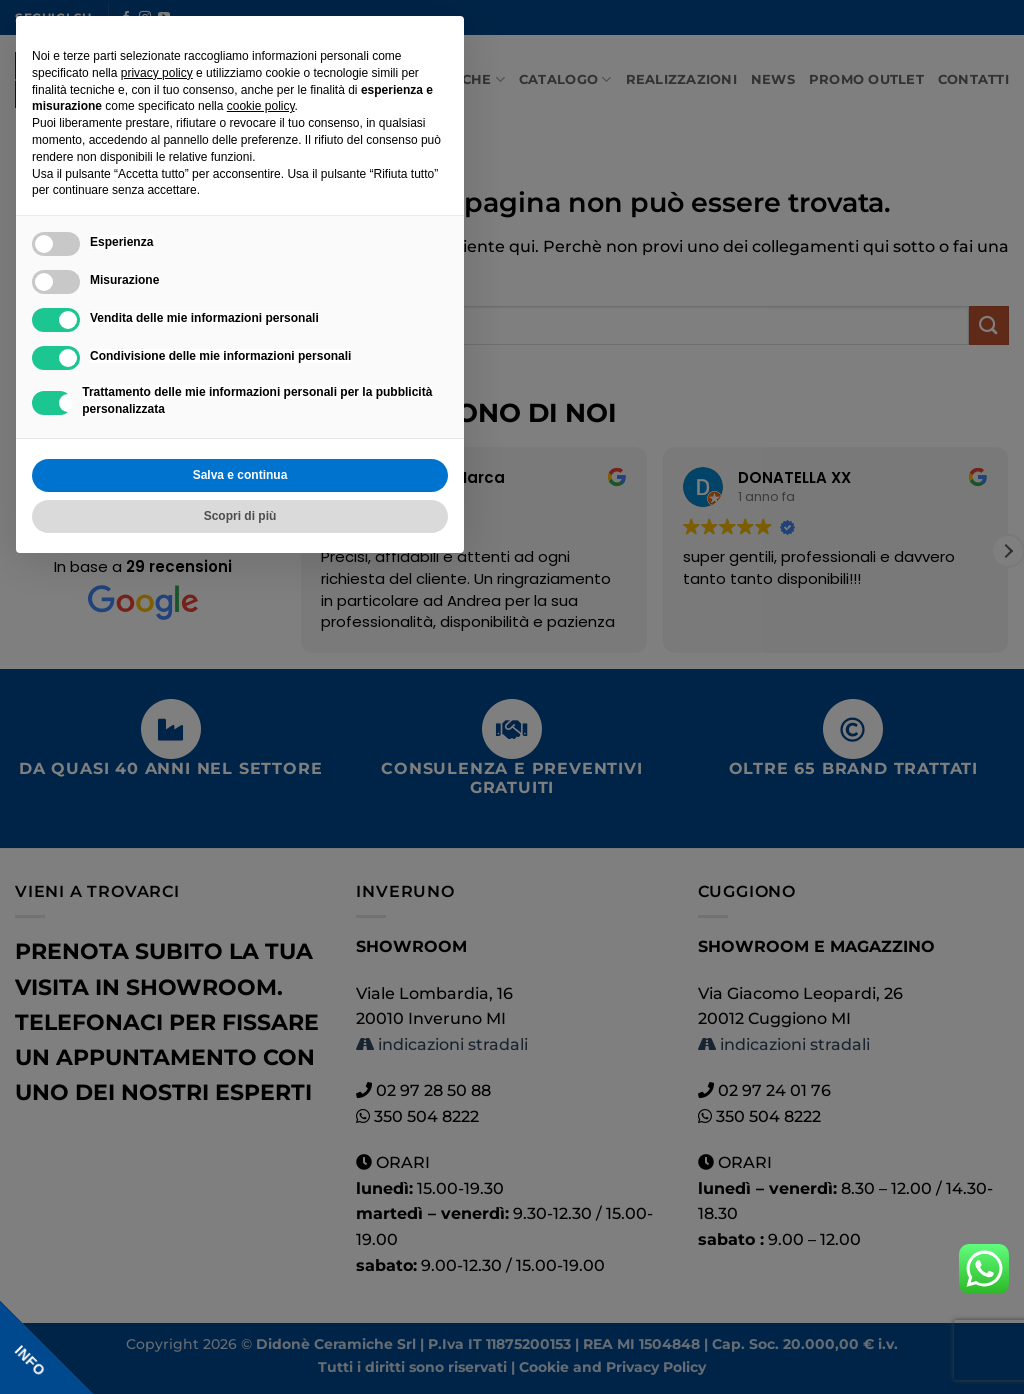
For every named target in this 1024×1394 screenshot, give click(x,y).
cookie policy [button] (261, 106)
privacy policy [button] (157, 73)
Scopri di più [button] (240, 516)
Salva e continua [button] (240, 475)
